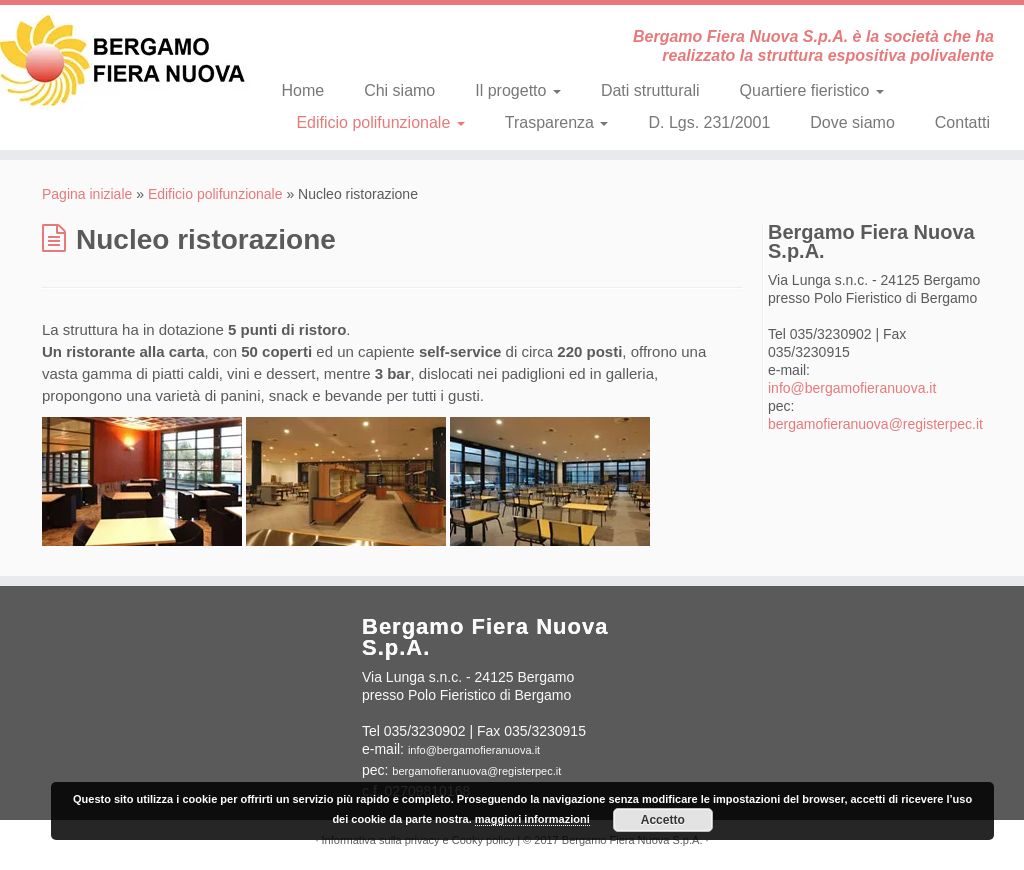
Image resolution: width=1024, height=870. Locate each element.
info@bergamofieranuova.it (852, 388)
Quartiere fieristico (812, 90)
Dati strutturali (650, 90)
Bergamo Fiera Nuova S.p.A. (632, 840)
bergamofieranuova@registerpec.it (875, 424)
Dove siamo (852, 122)
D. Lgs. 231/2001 (709, 122)
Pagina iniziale (87, 194)
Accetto (663, 820)
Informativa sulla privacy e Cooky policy (418, 840)
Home (302, 90)
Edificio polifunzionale (380, 122)
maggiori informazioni (532, 819)
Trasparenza (557, 122)
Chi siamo (399, 90)
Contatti (962, 122)
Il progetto (518, 90)
